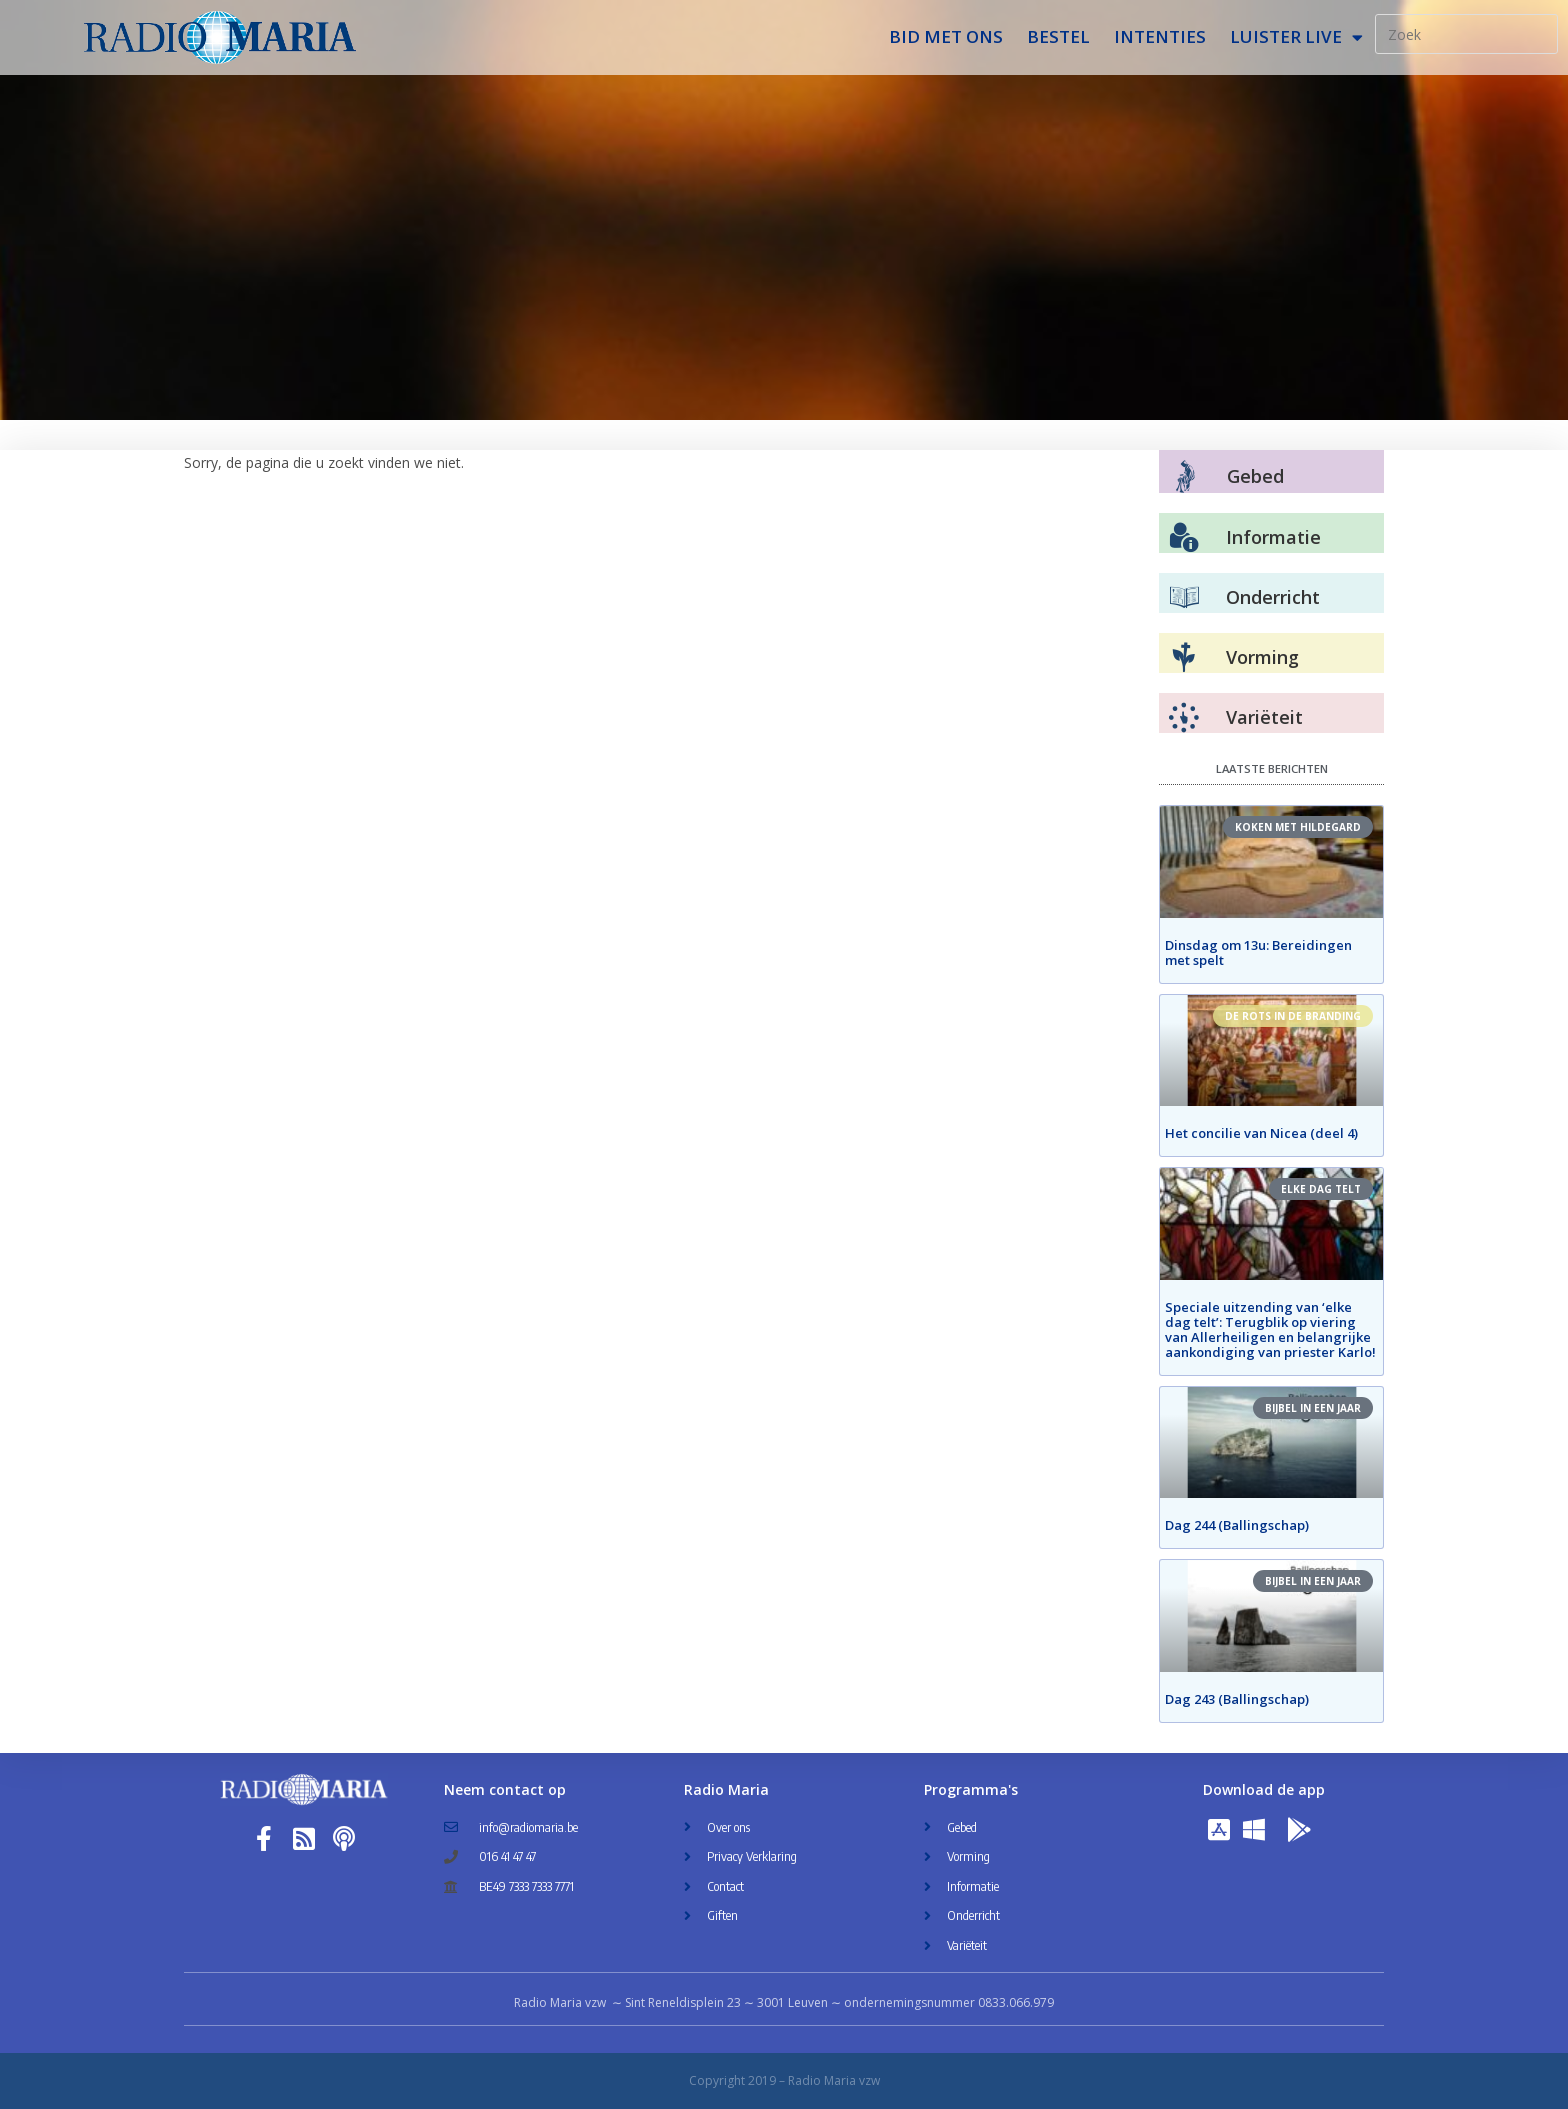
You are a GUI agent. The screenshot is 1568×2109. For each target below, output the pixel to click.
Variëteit (1264, 717)
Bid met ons (946, 36)
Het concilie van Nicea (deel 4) (1261, 1133)
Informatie (1273, 537)
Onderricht (1273, 597)
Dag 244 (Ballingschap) (1237, 1525)
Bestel (1058, 36)
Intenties (1160, 36)
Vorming (1262, 657)
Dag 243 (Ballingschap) (1237, 1699)
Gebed (1255, 476)
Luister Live (1296, 37)
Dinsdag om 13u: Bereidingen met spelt (1258, 952)
